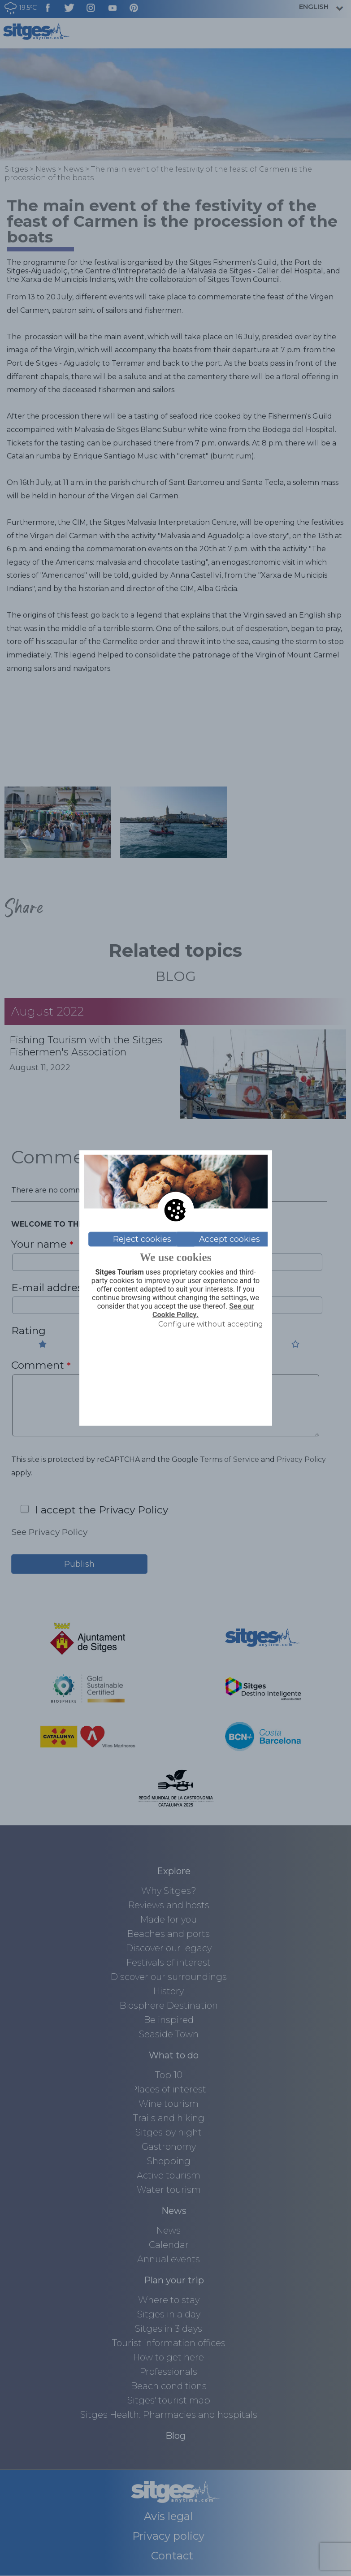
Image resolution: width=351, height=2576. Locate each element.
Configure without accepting (210, 1323)
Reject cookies (142, 1239)
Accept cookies (229, 1239)
